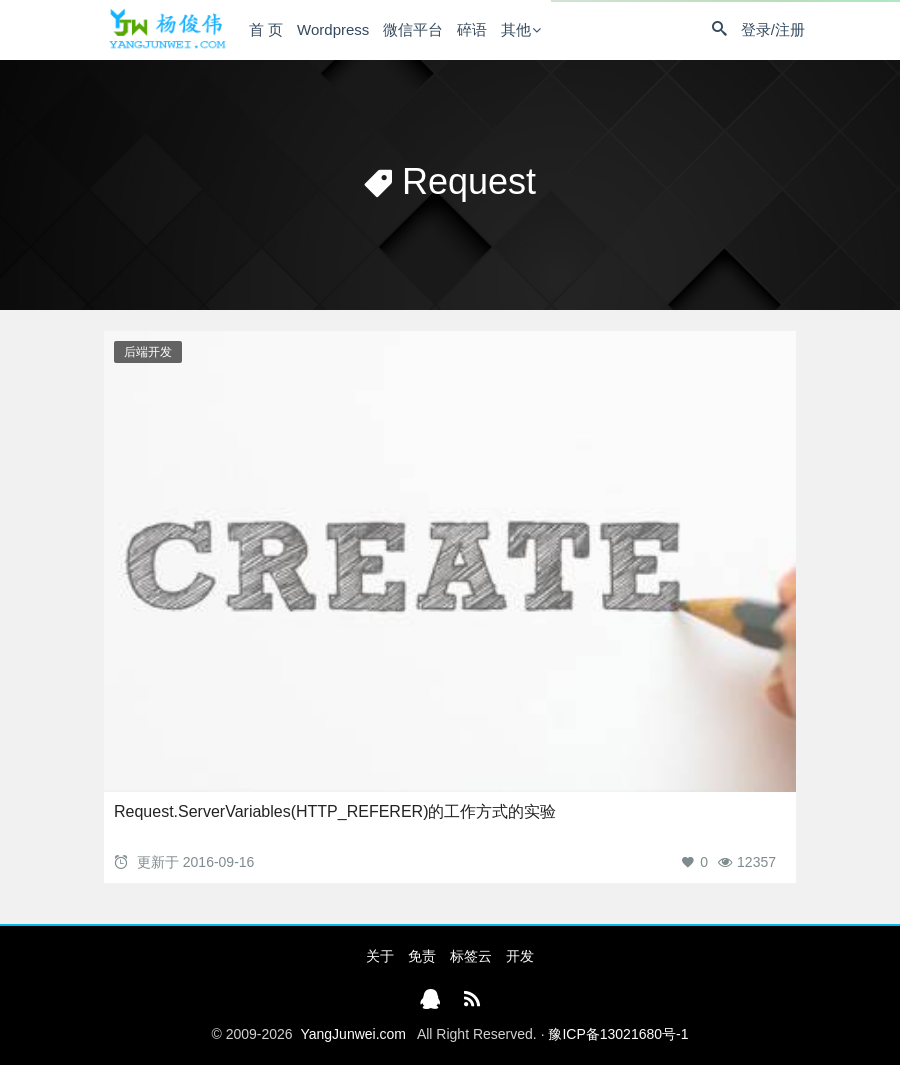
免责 (422, 956)
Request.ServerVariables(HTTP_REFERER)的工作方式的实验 (335, 811)
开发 (520, 956)
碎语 (472, 29)
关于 (380, 956)
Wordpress (333, 29)
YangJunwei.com (353, 1034)
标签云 (471, 956)
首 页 (266, 29)
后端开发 (148, 352)
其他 (516, 29)
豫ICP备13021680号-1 (618, 1034)
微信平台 (413, 29)
